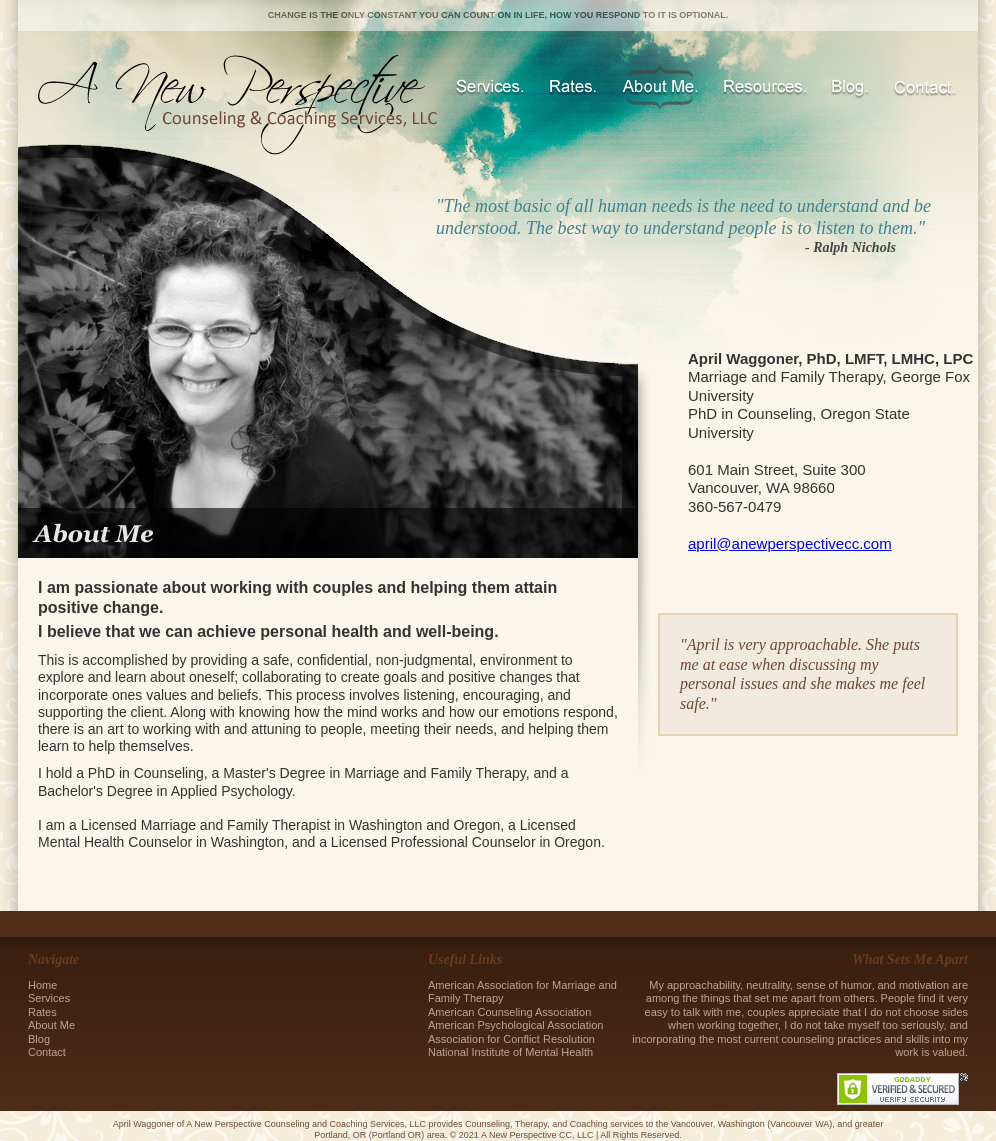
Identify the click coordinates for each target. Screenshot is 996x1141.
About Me (660, 87)
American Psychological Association (515, 1025)
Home (42, 985)
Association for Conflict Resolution (511, 1039)
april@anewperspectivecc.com (790, 543)
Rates (573, 87)
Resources (765, 87)
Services (490, 87)
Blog (850, 87)
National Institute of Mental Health (512, 1052)
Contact (924, 87)
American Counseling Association (511, 1012)
